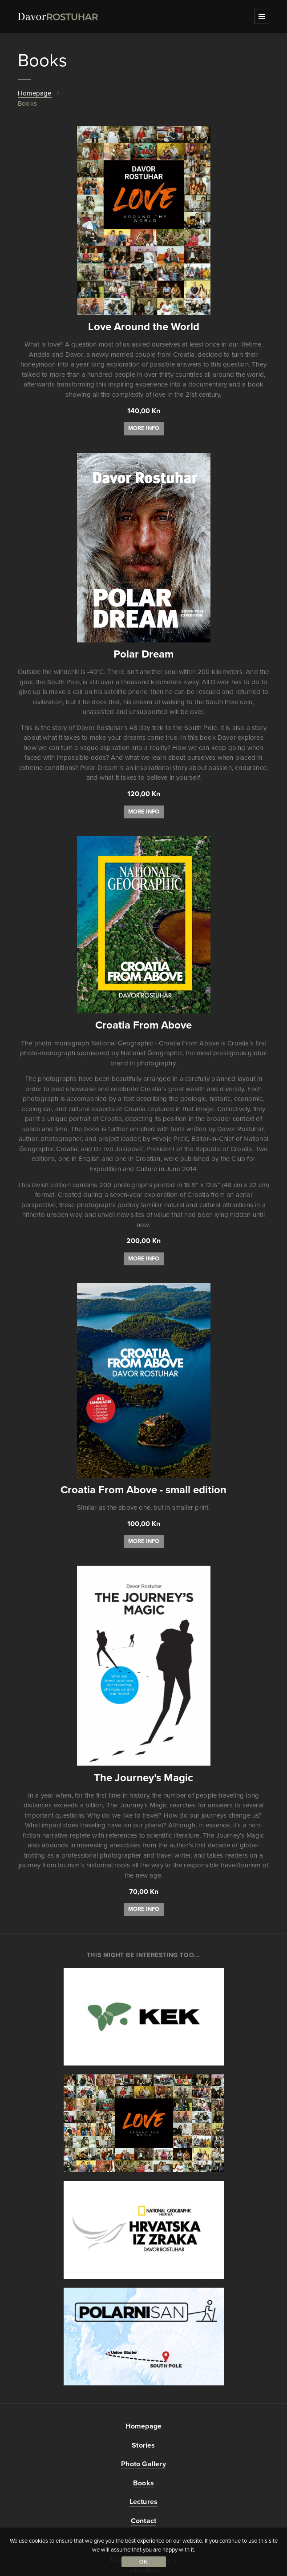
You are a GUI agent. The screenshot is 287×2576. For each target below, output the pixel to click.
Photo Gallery (143, 2464)
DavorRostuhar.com (58, 16)
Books (143, 2483)
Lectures (143, 2501)
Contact (143, 2520)
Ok (143, 2561)
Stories (143, 2445)
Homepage (35, 93)
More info (143, 428)
